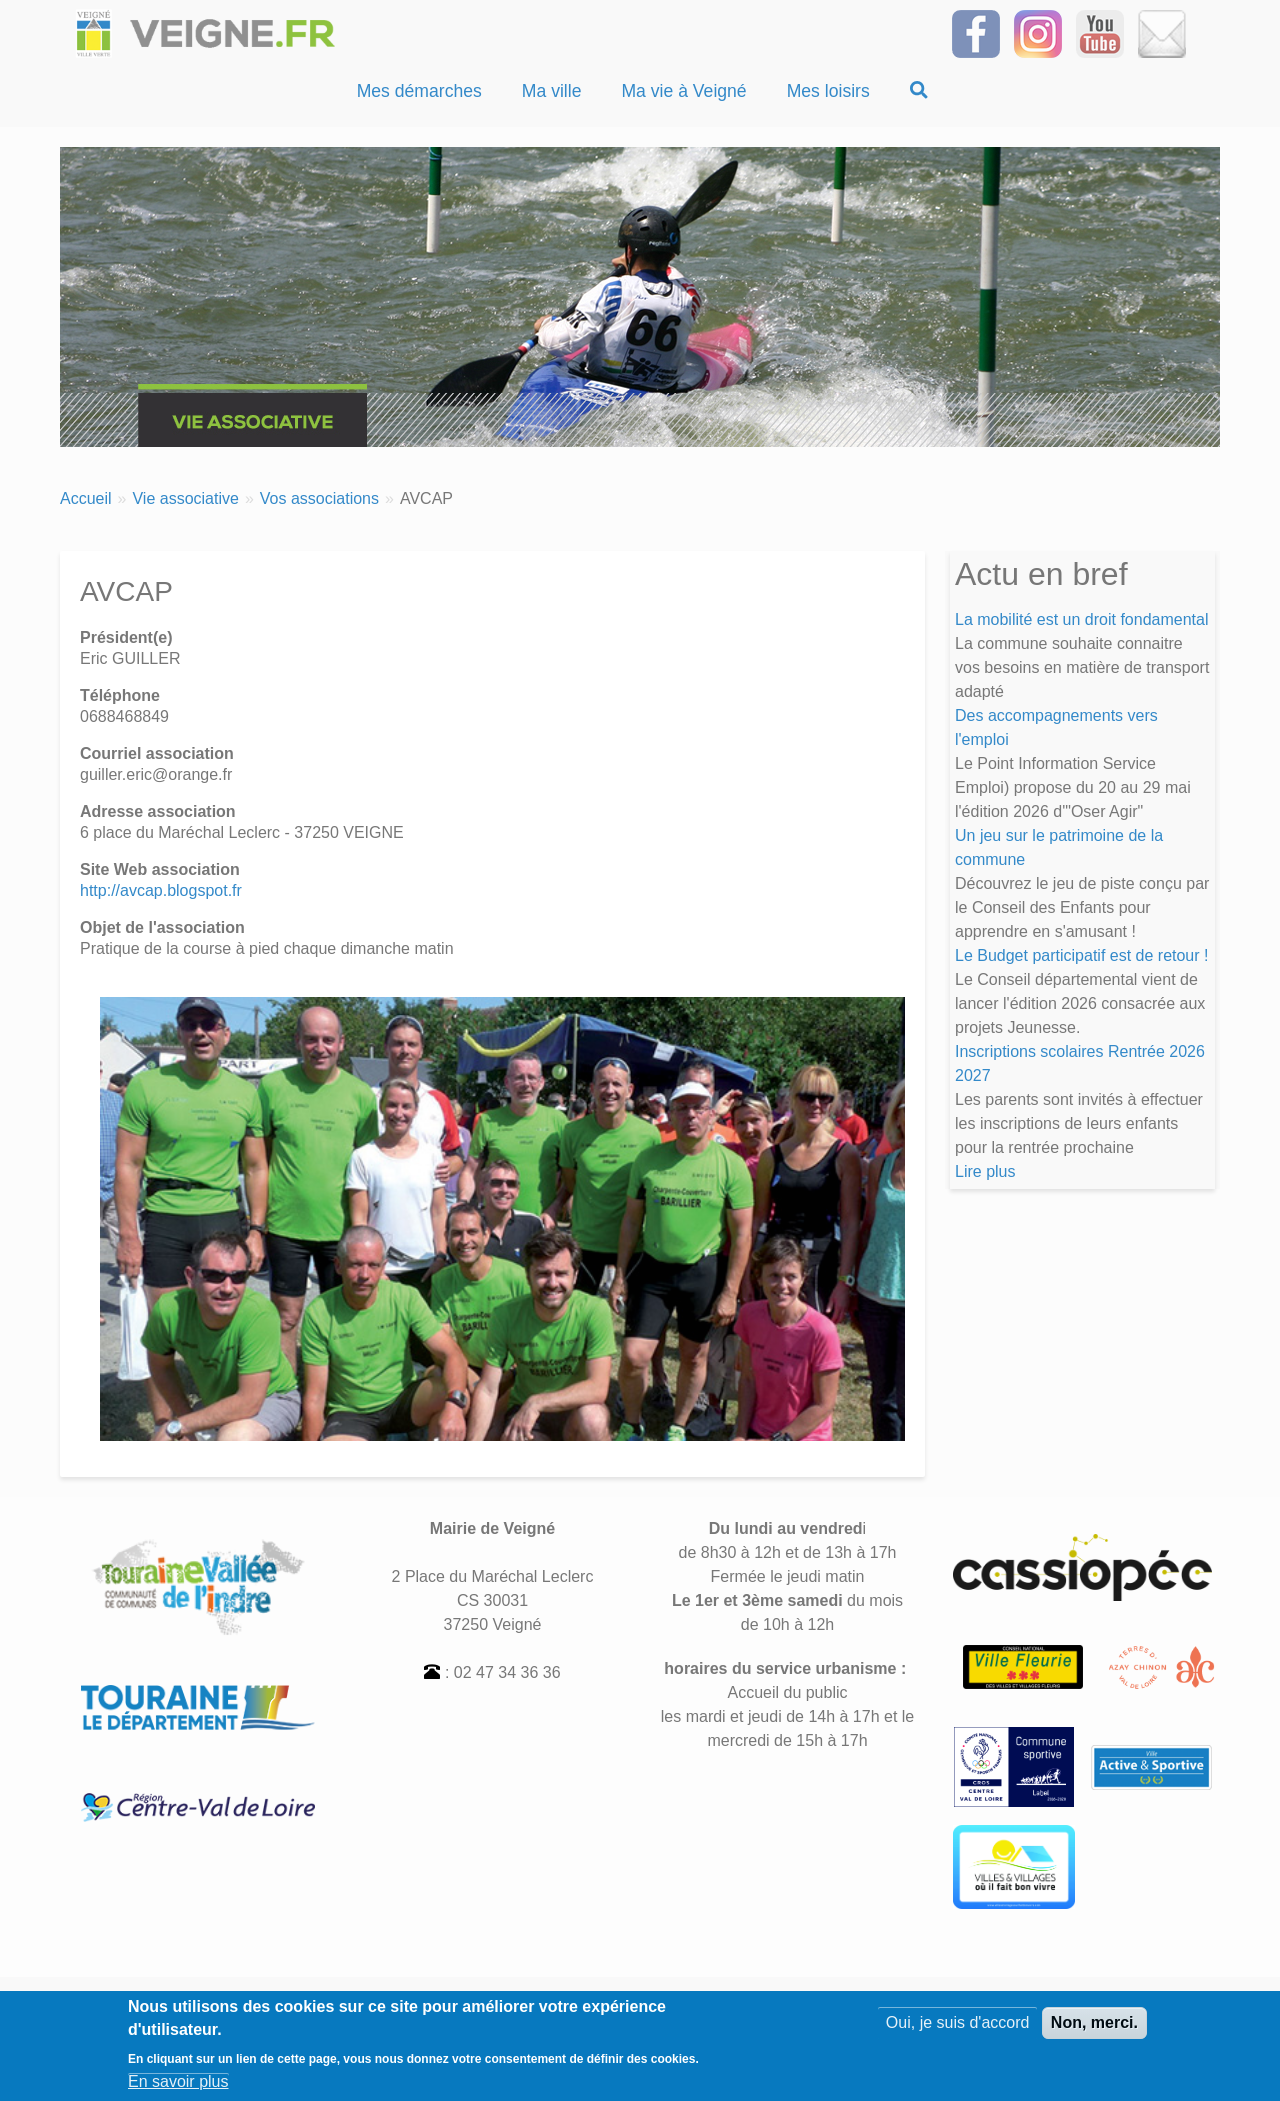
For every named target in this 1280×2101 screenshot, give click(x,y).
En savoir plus (178, 2085)
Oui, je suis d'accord (958, 2026)
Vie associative (185, 498)
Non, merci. (1094, 2026)
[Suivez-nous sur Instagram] (1038, 32)
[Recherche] (919, 91)
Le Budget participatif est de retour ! (1081, 955)
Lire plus (985, 1171)
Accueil (86, 498)
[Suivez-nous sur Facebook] (976, 32)
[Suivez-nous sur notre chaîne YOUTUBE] (1100, 32)
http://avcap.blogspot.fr (161, 890)
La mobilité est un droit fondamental (1081, 619)
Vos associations (319, 498)
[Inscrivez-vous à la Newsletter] (1162, 32)
